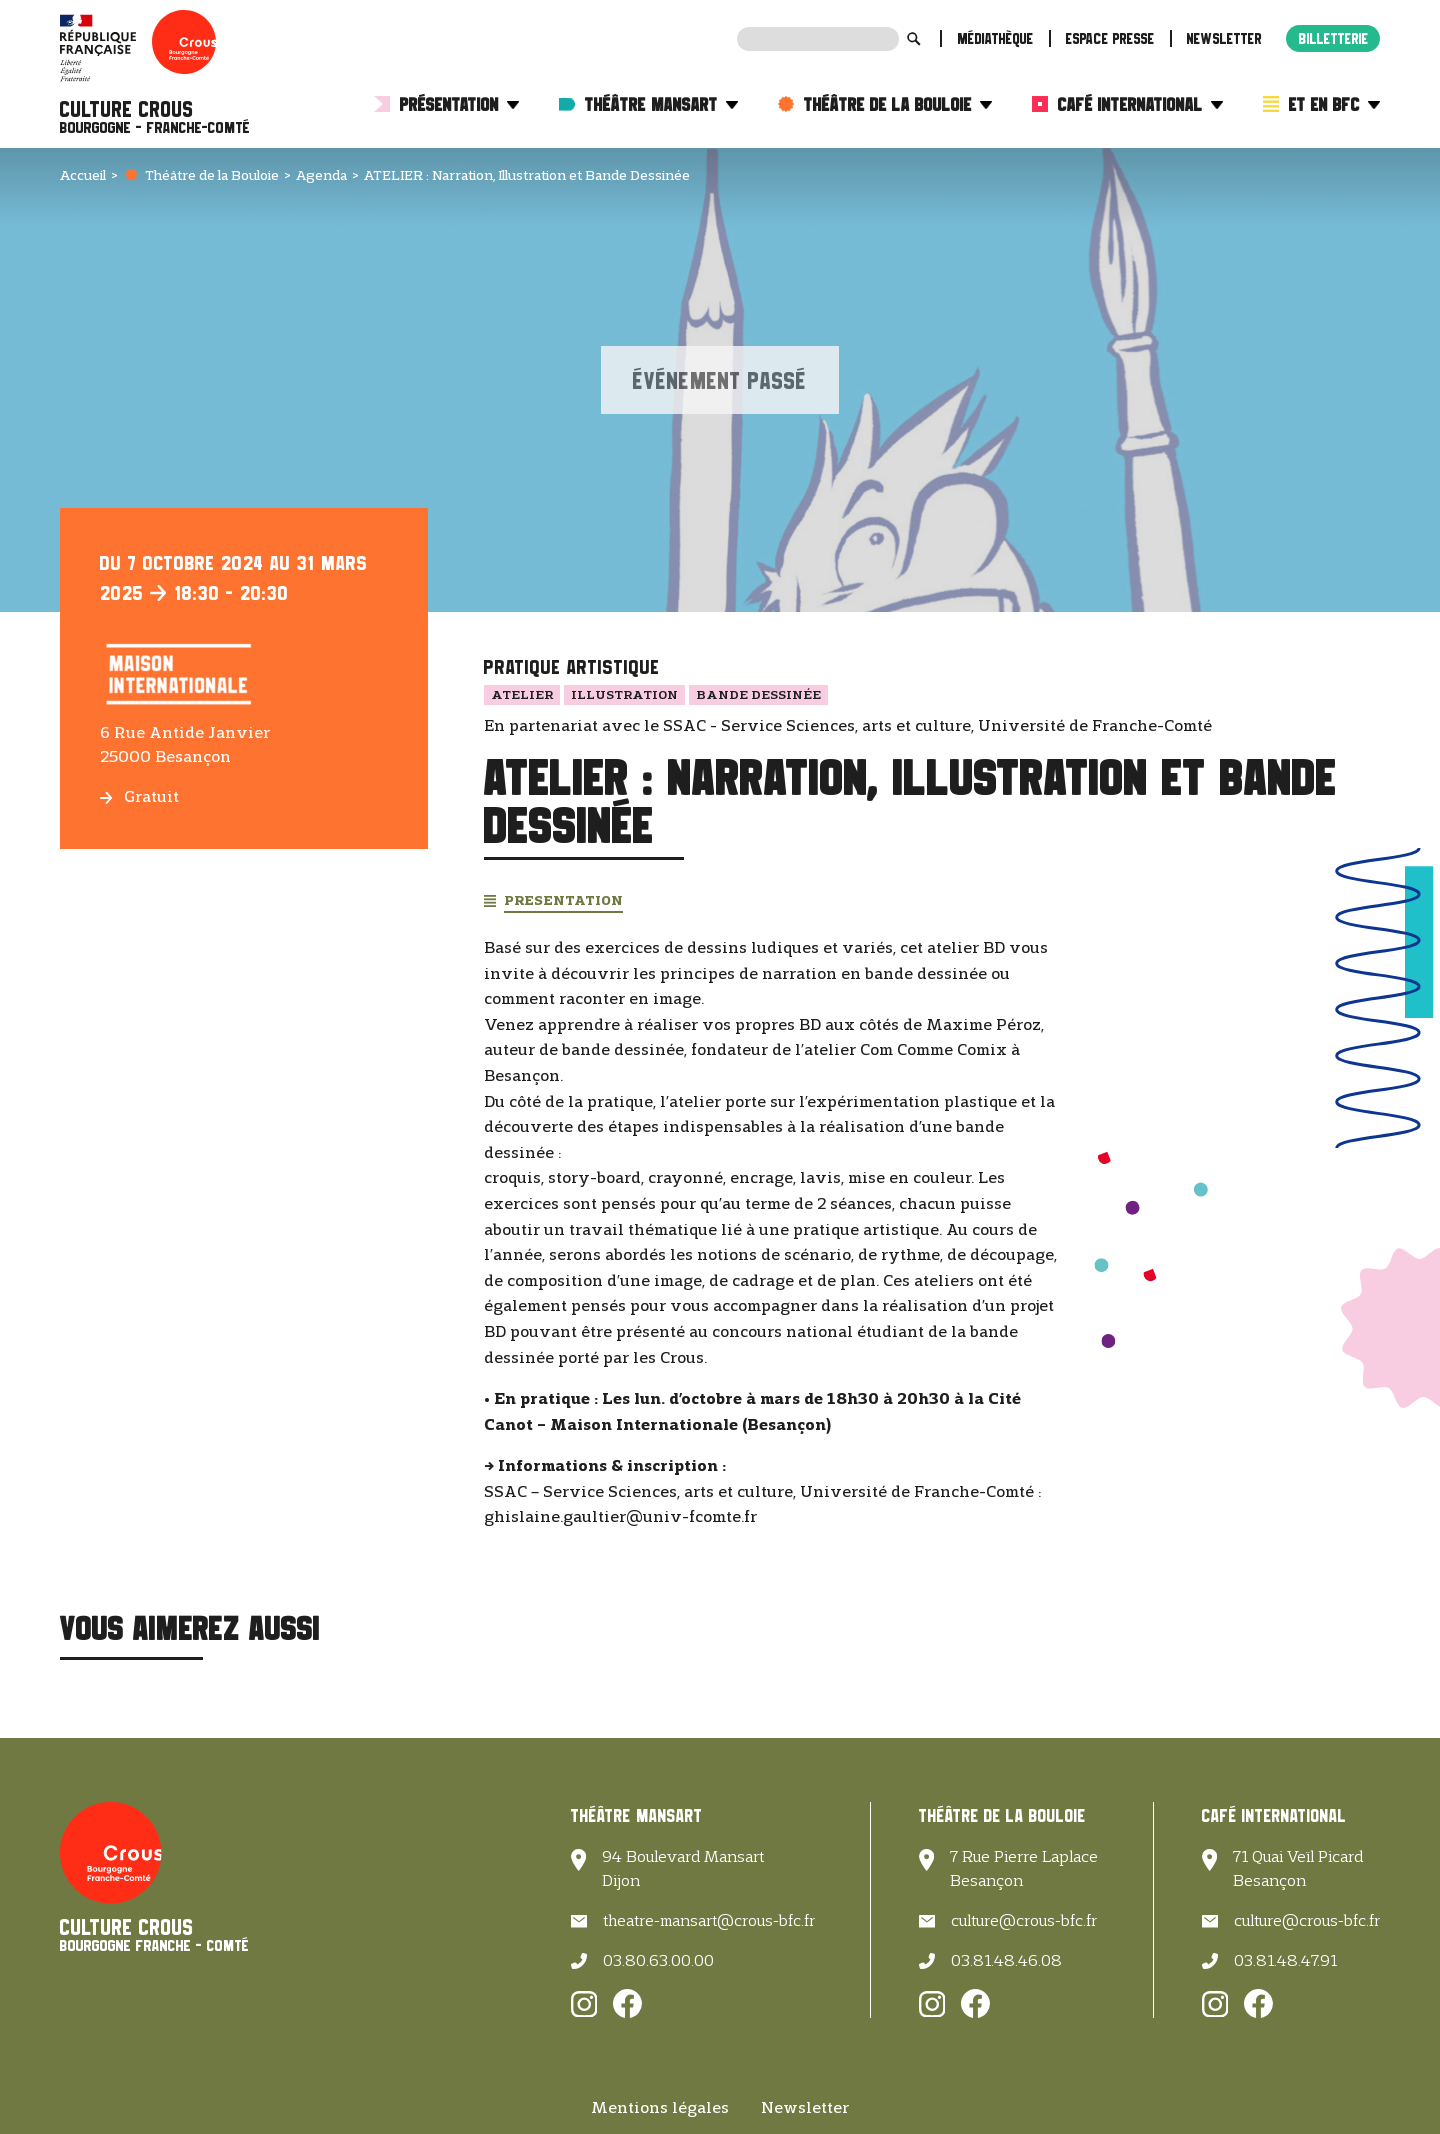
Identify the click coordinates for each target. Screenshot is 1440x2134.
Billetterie (1334, 38)
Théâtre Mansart (661, 104)
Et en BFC (1334, 104)
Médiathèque (995, 38)
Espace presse (1110, 38)
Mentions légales (660, 2107)
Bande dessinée (758, 694)
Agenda (321, 175)
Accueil (83, 175)
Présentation (459, 104)
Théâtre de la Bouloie (898, 104)
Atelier (522, 694)
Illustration (624, 694)
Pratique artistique (572, 666)
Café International (1140, 104)
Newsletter (1224, 38)
